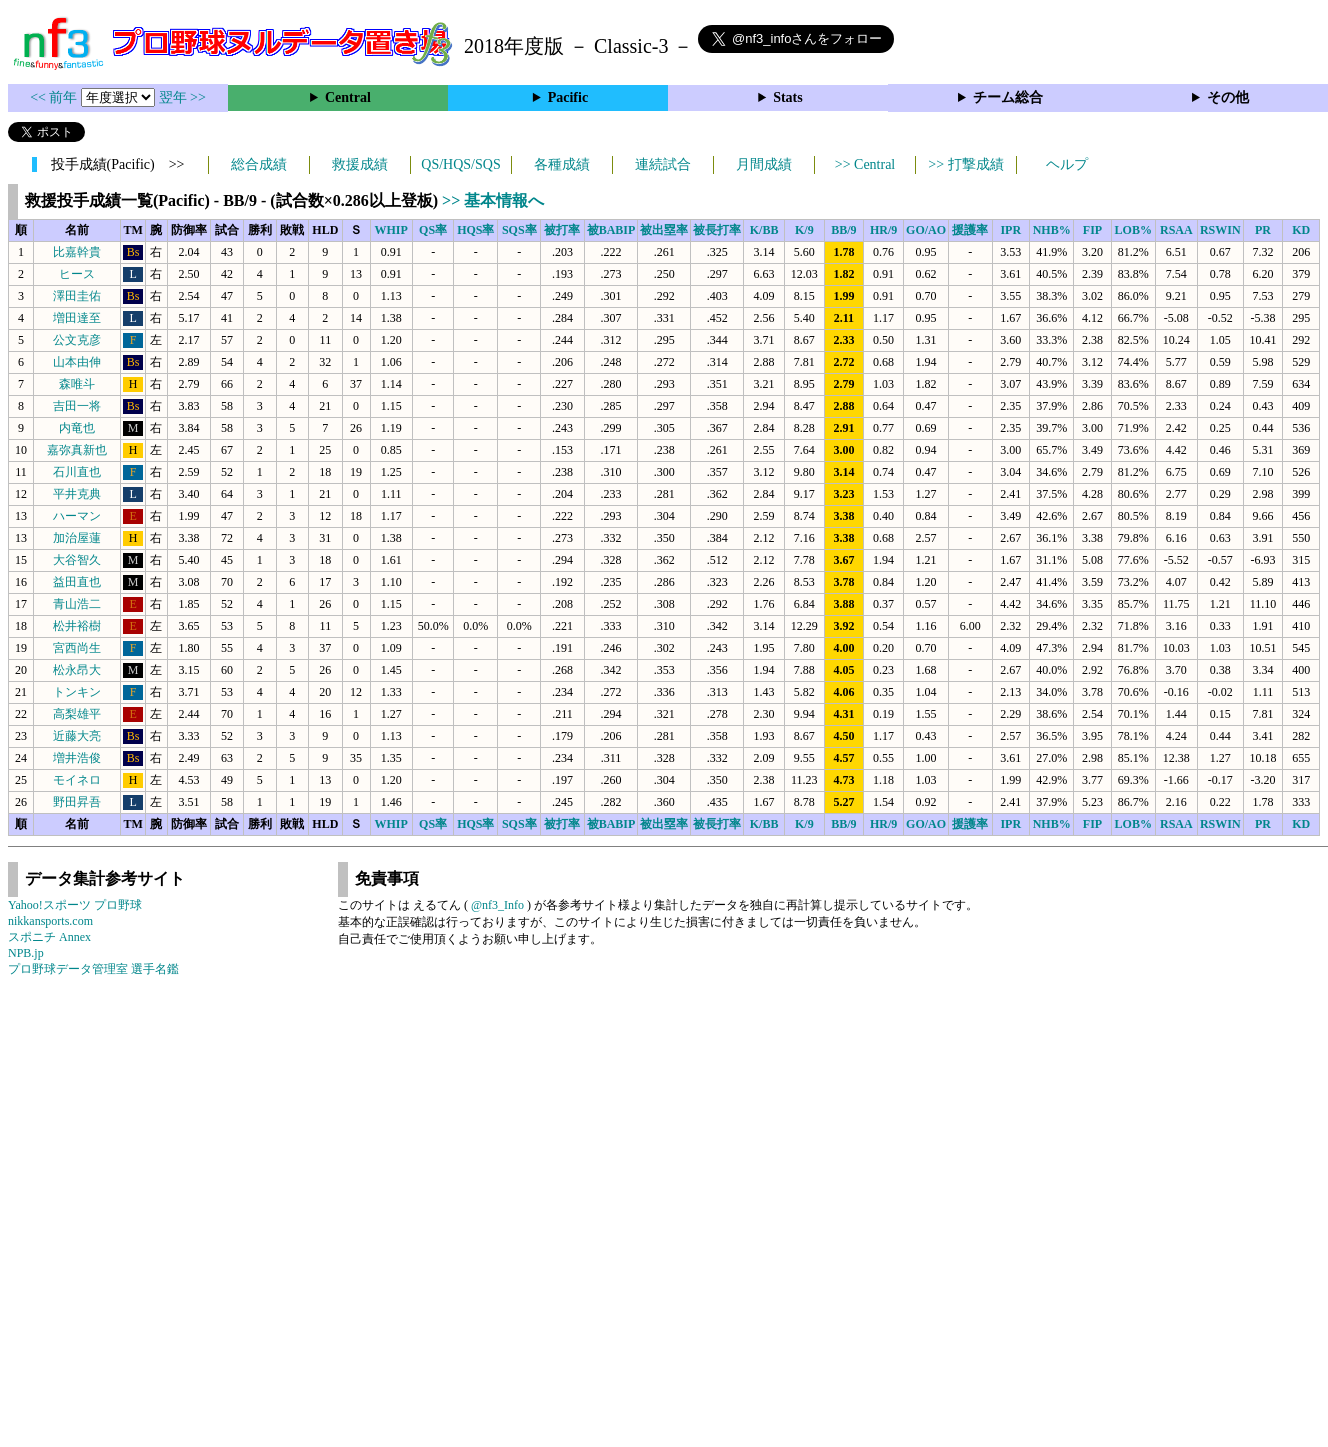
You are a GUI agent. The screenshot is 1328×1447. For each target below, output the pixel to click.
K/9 (804, 230)
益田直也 (77, 582)
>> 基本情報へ (493, 200)
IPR (1010, 230)
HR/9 (883, 230)
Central (348, 97)
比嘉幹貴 (77, 252)
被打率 (562, 230)
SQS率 (519, 230)
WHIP (391, 230)
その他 (1228, 97)
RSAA (1176, 230)
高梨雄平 (77, 714)
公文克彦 (77, 340)
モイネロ (77, 780)
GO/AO (926, 230)
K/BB (764, 230)
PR (1263, 230)
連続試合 (663, 164)
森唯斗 (77, 384)
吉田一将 (77, 406)
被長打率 (717, 230)
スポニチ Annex (49, 937)
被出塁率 (664, 230)
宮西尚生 (77, 648)
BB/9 (843, 230)
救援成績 (360, 164)
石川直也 (77, 472)
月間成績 (764, 164)
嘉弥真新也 (77, 450)
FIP (1092, 230)
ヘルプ (1067, 164)
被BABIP (611, 230)
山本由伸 (77, 362)
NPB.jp (26, 953)
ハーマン (77, 516)
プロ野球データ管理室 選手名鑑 (93, 969)
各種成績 (562, 164)
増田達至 (77, 318)
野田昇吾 (77, 802)
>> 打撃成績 (965, 164)
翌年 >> (182, 97)
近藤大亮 (77, 736)
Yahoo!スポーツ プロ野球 (75, 905)
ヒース (77, 274)
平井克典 (77, 494)
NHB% (1052, 230)
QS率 (433, 230)
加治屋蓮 (77, 538)
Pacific (568, 97)
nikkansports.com (50, 921)
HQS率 (475, 230)
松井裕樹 (77, 626)
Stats (788, 97)
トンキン (77, 692)
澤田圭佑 (77, 296)
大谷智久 (77, 560)
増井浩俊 (77, 758)
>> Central (865, 164)
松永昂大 (77, 670)
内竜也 (77, 428)
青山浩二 (77, 604)
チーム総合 (1008, 97)
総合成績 (259, 164)
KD (1301, 230)
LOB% (1133, 230)
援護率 (970, 230)
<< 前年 (55, 97)
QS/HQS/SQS (460, 164)
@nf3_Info (497, 905)
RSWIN (1220, 230)
